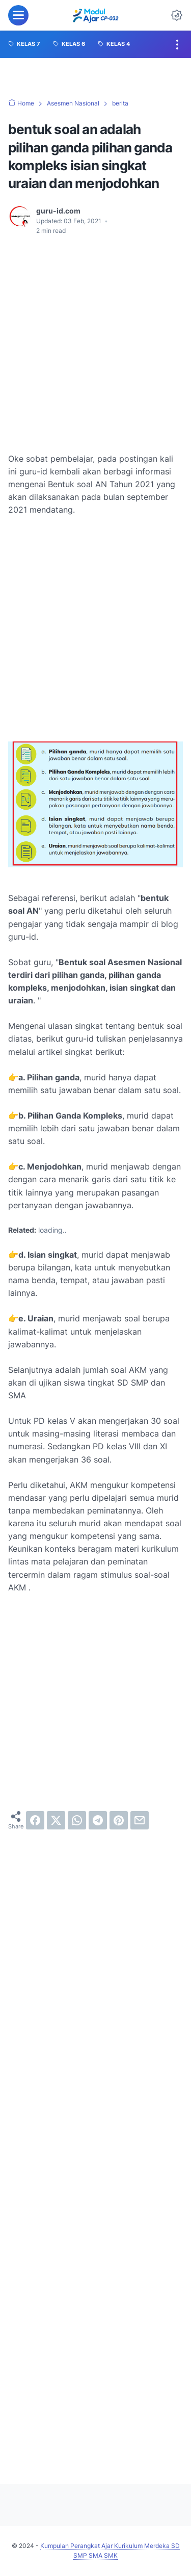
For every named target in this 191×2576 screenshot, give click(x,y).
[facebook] (35, 1820)
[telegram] (98, 1820)
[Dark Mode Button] (177, 15)
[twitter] (56, 1820)
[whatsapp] (77, 1820)
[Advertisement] (95, 344)
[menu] (18, 15)
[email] (139, 1820)
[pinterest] (119, 1820)
